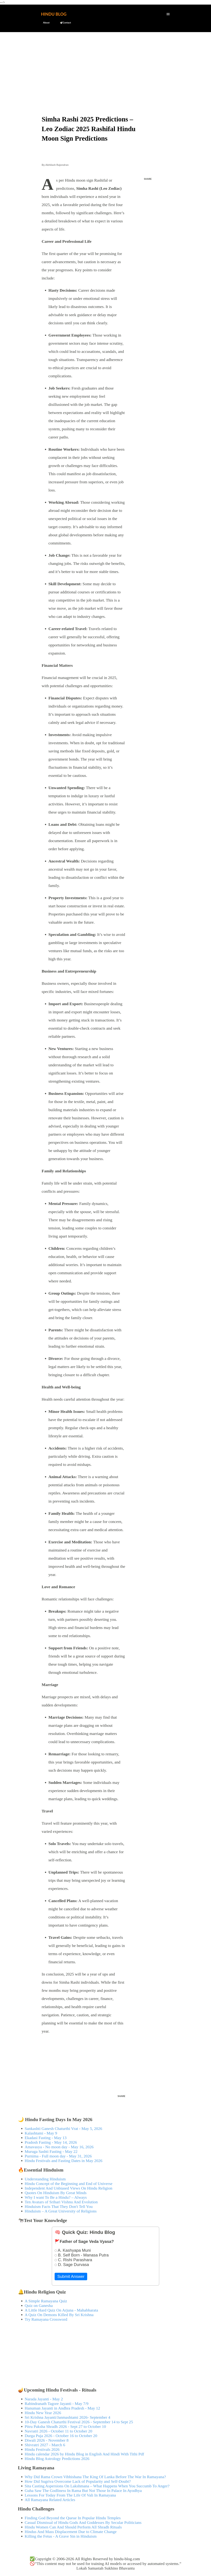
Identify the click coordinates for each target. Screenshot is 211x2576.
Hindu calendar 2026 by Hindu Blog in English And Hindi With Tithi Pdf (84, 2454)
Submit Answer (70, 2276)
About (44, 22)
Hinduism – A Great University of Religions (61, 2211)
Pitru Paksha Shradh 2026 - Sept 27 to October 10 (65, 2426)
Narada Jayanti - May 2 (44, 2399)
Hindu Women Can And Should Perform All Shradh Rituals (73, 2527)
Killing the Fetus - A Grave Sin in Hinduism (61, 2536)
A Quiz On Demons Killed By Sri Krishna (59, 2315)
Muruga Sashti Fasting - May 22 (51, 2151)
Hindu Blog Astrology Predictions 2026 (57, 2458)
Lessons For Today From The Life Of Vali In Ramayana (70, 2495)
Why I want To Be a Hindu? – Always (56, 2197)
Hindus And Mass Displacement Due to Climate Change (71, 2531)
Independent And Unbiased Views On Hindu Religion (68, 2188)
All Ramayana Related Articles (50, 2500)
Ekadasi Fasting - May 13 (46, 2138)
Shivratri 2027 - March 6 (45, 2445)
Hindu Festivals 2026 (42, 2449)
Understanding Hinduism (45, 2179)
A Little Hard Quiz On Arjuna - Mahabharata (61, 2310)
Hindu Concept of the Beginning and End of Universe (68, 2183)
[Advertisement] (105, 60)
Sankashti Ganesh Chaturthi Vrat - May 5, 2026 (63, 2128)
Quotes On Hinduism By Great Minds (56, 2193)
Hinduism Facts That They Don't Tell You (59, 2206)
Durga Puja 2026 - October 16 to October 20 (61, 2435)
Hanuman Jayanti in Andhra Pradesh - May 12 (62, 2408)
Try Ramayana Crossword (46, 2319)
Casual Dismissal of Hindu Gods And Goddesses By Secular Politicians (83, 2522)
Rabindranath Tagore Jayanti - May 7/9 (57, 2403)
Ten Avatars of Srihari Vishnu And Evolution (61, 2202)
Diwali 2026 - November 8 (47, 2440)
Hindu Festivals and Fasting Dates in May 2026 (63, 2160)
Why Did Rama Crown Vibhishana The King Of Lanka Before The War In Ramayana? (95, 2477)
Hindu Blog (53, 14)
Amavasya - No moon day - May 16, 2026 (59, 2147)
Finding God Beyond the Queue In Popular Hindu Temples (73, 2518)
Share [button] (148, 178)
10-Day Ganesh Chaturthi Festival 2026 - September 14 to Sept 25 (79, 2422)
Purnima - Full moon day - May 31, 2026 (58, 2156)
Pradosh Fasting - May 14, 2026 (51, 2142)
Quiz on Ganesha (39, 2305)
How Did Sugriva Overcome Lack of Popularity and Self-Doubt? (78, 2481)
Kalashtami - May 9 (41, 2133)
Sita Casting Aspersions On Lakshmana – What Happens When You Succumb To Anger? (97, 2486)
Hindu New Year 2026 (43, 2413)
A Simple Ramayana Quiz (46, 2301)
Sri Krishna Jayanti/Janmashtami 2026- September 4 (67, 2417)
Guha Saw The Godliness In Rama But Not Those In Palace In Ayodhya (83, 2490)
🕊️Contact (63, 22)
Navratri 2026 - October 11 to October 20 (58, 2431)
